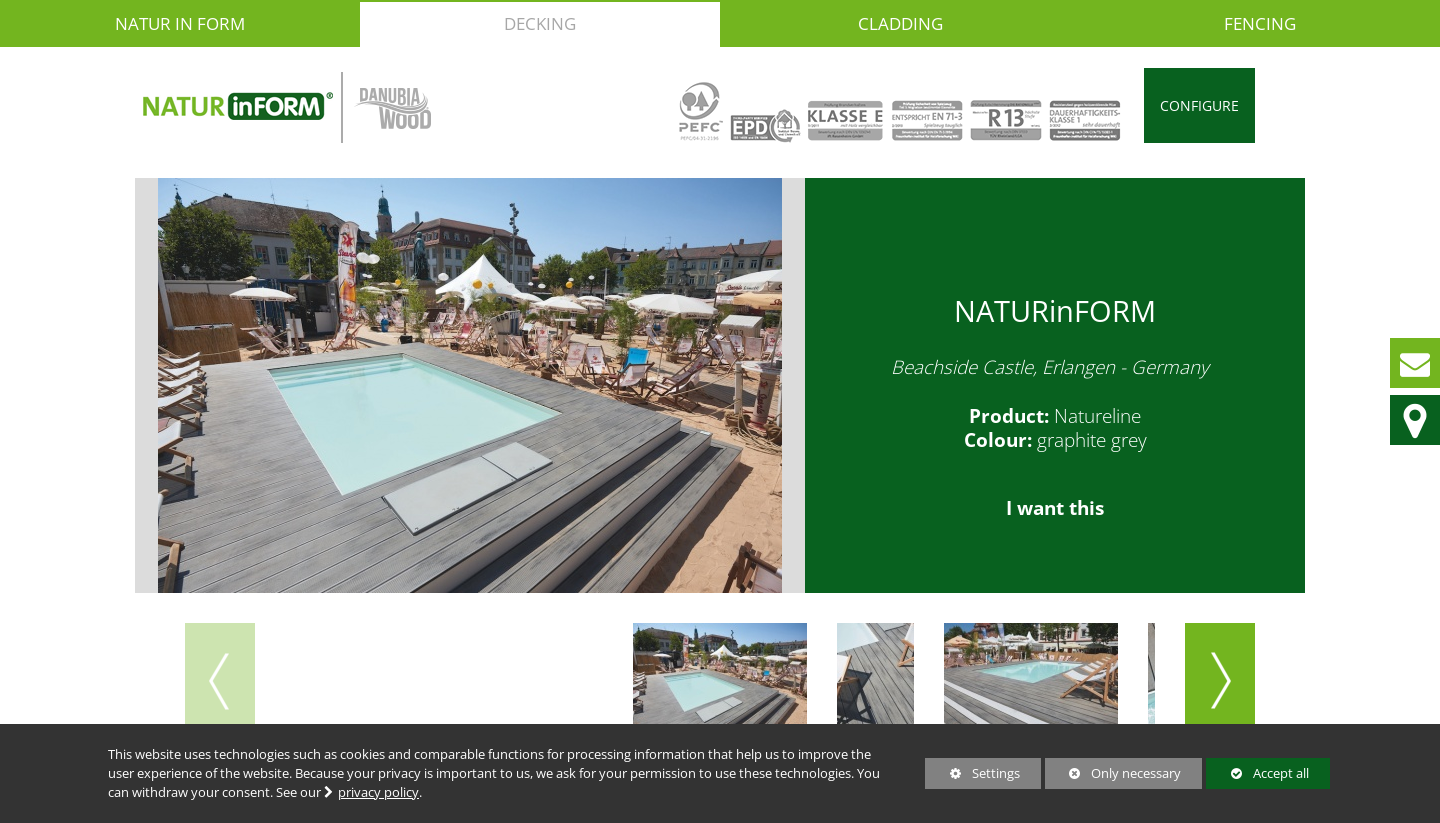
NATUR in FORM (180, 23)
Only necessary (1113, 773)
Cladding (900, 23)
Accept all (1257, 773)
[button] (1220, 681)
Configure (1199, 105)
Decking (540, 23)
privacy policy (378, 792)
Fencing (1260, 23)
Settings (972, 776)
